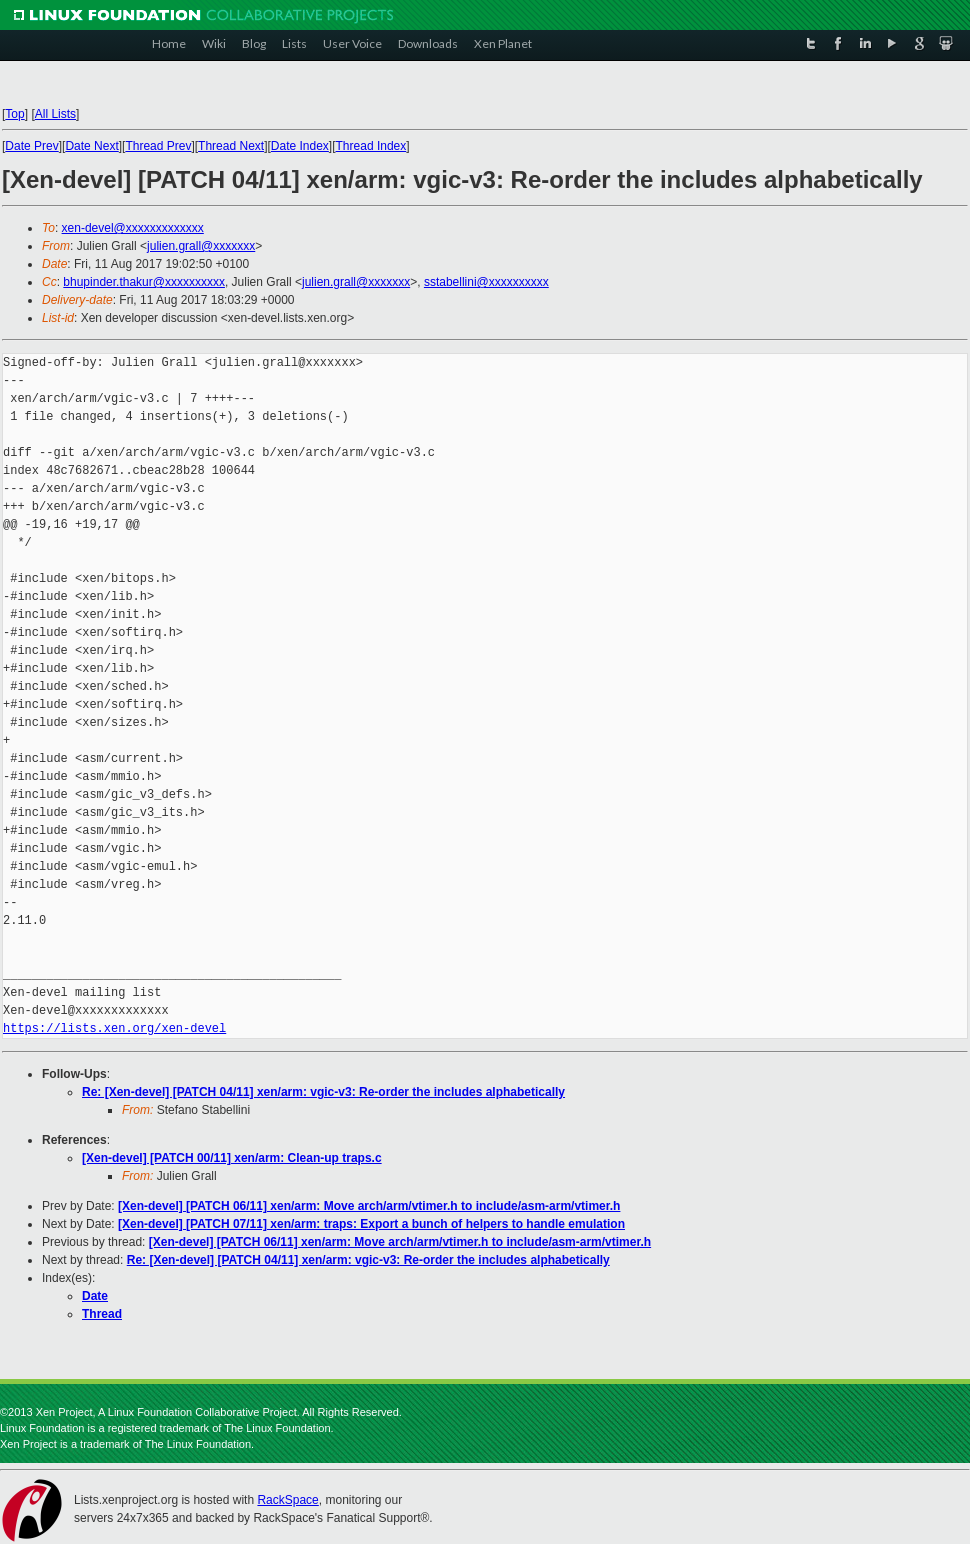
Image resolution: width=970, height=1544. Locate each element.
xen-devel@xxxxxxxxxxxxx (133, 228)
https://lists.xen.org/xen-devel (114, 1028)
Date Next (91, 146)
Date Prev (31, 146)
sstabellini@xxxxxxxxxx (486, 282)
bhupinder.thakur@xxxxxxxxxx (144, 282)
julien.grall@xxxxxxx (201, 246)
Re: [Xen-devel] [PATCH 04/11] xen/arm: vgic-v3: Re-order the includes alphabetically (323, 1092)
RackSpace (287, 1500)
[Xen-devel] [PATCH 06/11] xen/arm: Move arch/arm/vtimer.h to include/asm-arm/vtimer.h (369, 1206)
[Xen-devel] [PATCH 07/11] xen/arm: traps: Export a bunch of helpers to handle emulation (371, 1224)
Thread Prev (158, 146)
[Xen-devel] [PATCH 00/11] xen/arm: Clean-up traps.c (232, 1158)
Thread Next (231, 146)
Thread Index (371, 146)
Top (14, 114)
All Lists (55, 114)
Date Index (300, 146)
